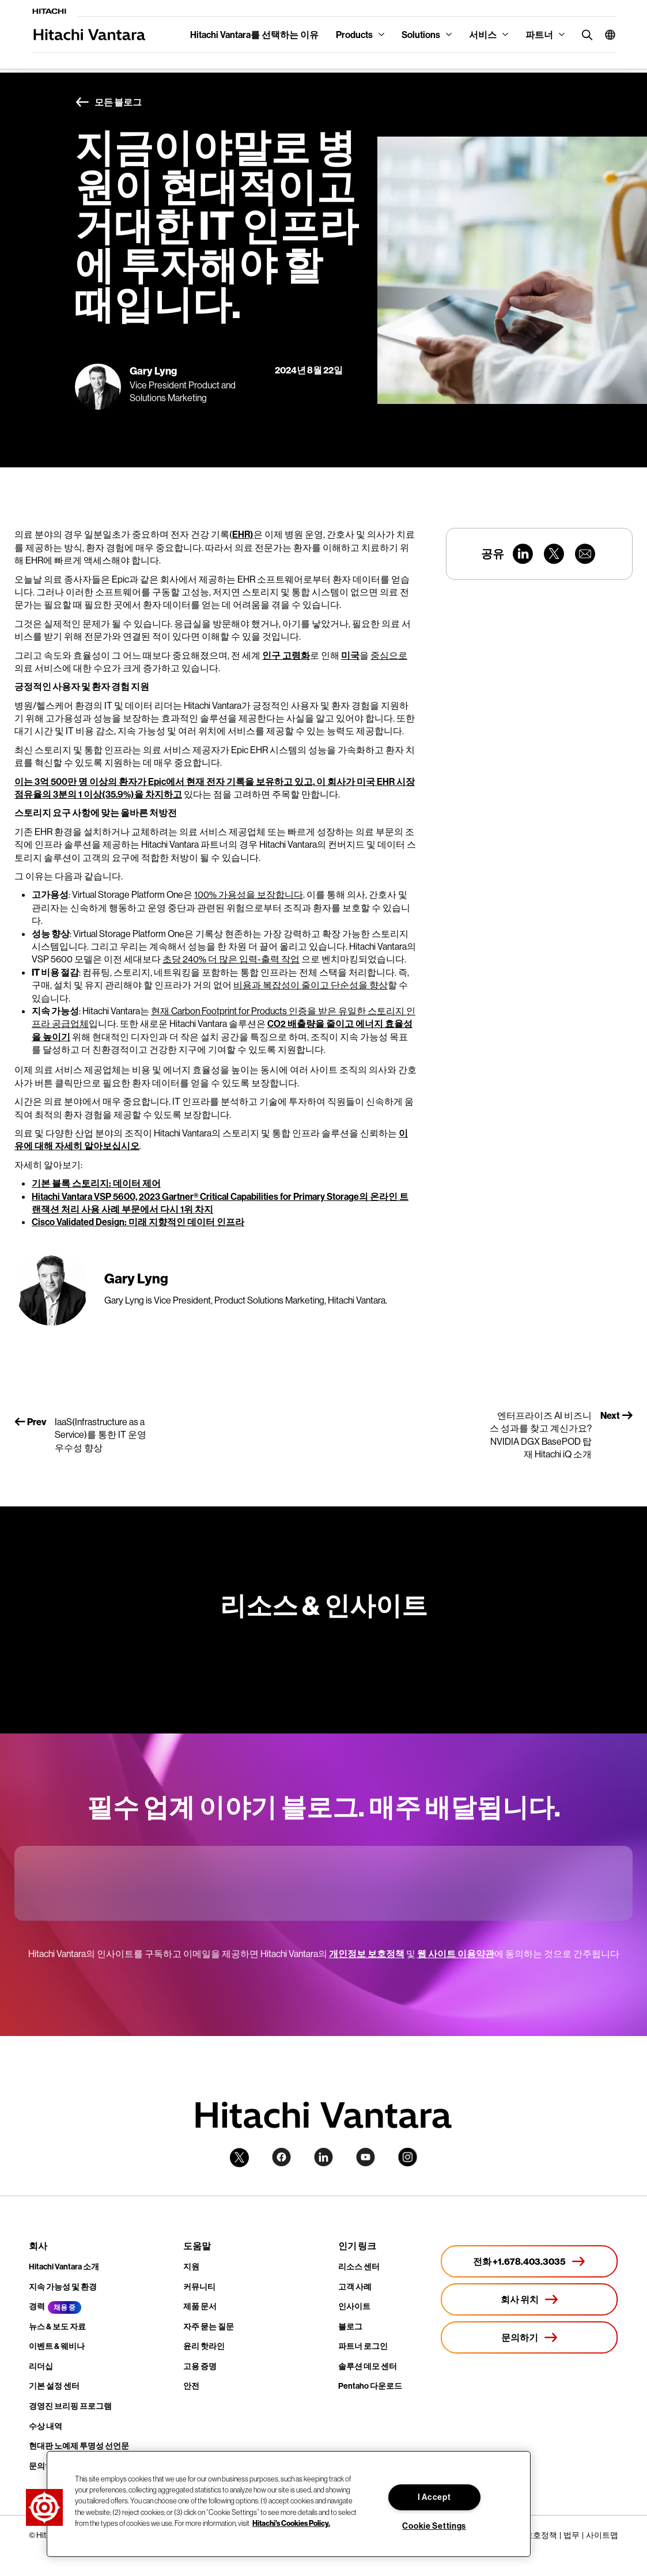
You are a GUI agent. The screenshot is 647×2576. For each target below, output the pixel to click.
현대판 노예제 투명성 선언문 (79, 2446)
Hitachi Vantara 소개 (64, 2266)
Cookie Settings (434, 2526)
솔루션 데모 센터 (367, 2366)
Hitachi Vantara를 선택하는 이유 (254, 34)
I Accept (434, 2497)
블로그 (350, 2326)
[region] (288, 2504)
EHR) (242, 534)
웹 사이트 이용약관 (455, 1953)
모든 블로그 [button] (108, 102)
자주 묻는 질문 (208, 2326)
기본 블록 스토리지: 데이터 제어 (96, 1183)
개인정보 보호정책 (366, 1953)
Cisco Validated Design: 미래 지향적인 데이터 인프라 (138, 1221)
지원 (191, 2266)
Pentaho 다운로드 (370, 2386)
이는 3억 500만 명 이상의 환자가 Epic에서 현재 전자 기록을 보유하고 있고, (164, 781)
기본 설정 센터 (54, 2386)
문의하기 (45, 2466)
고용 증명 (200, 2366)
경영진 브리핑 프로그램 (70, 2406)
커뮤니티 (199, 2287)
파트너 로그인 (363, 2346)
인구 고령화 (286, 655)
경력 (37, 2306)
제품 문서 (200, 2306)
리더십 (41, 2366)
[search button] (584, 34)
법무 (571, 2535)
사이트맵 (602, 2535)
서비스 (483, 34)
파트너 (539, 34)
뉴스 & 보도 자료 (57, 2326)
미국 (350, 655)
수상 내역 (45, 2426)
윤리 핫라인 (204, 2346)
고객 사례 (355, 2287)
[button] (606, 34)
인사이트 (354, 2306)
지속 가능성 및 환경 (63, 2287)
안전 (191, 2386)
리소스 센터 (359, 2266)
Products (354, 34)
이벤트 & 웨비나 (57, 2346)
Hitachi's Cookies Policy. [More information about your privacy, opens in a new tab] (291, 2523)
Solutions (421, 34)
